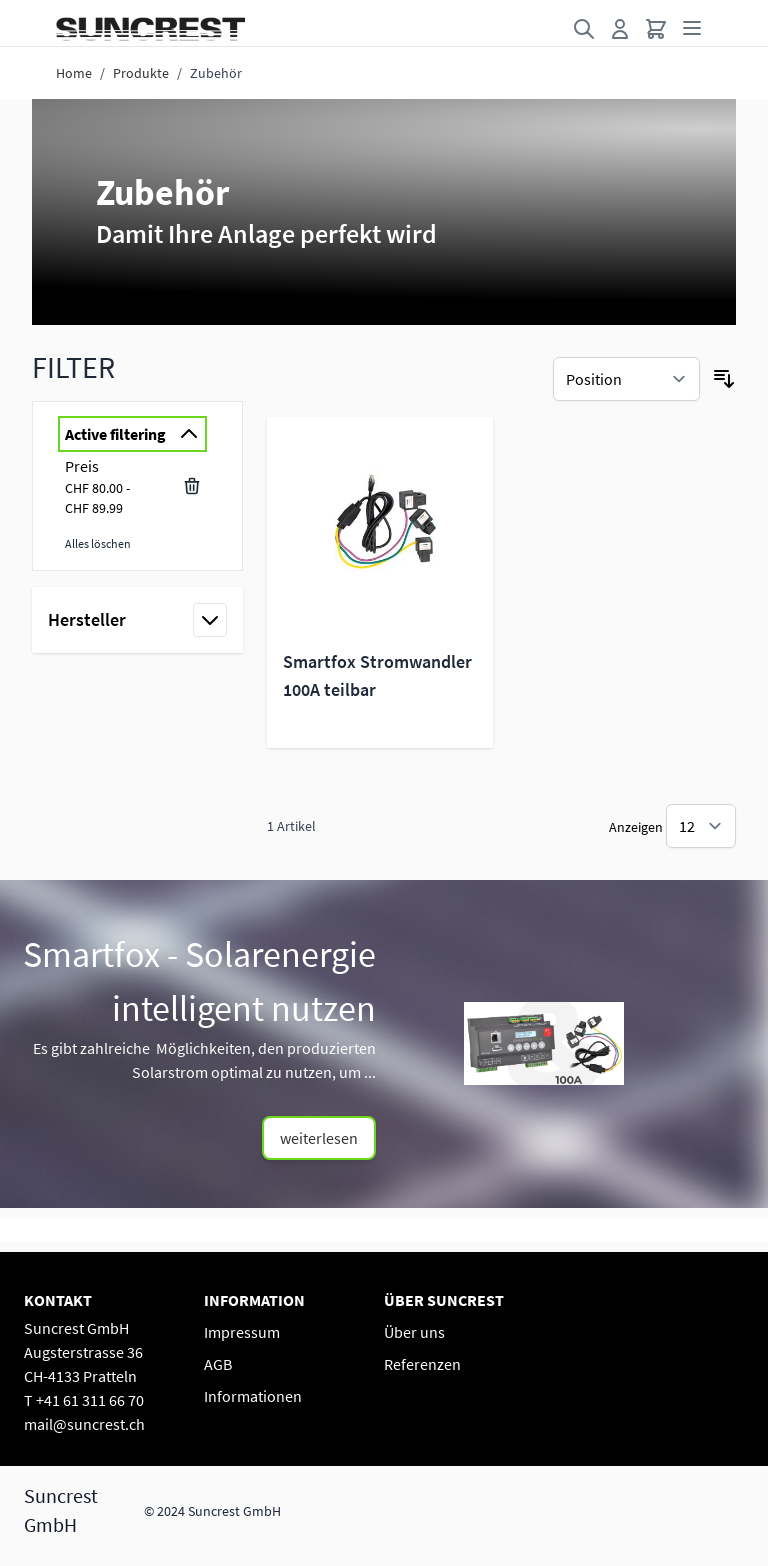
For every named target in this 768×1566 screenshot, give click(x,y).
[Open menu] (692, 28)
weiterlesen (319, 1138)
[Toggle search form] (584, 29)
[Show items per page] (701, 826)
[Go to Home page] (150, 29)
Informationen (253, 1396)
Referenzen (422, 1364)
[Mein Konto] (620, 29)
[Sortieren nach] (626, 379)
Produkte (141, 73)
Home (74, 73)
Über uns (414, 1332)
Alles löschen (98, 543)
